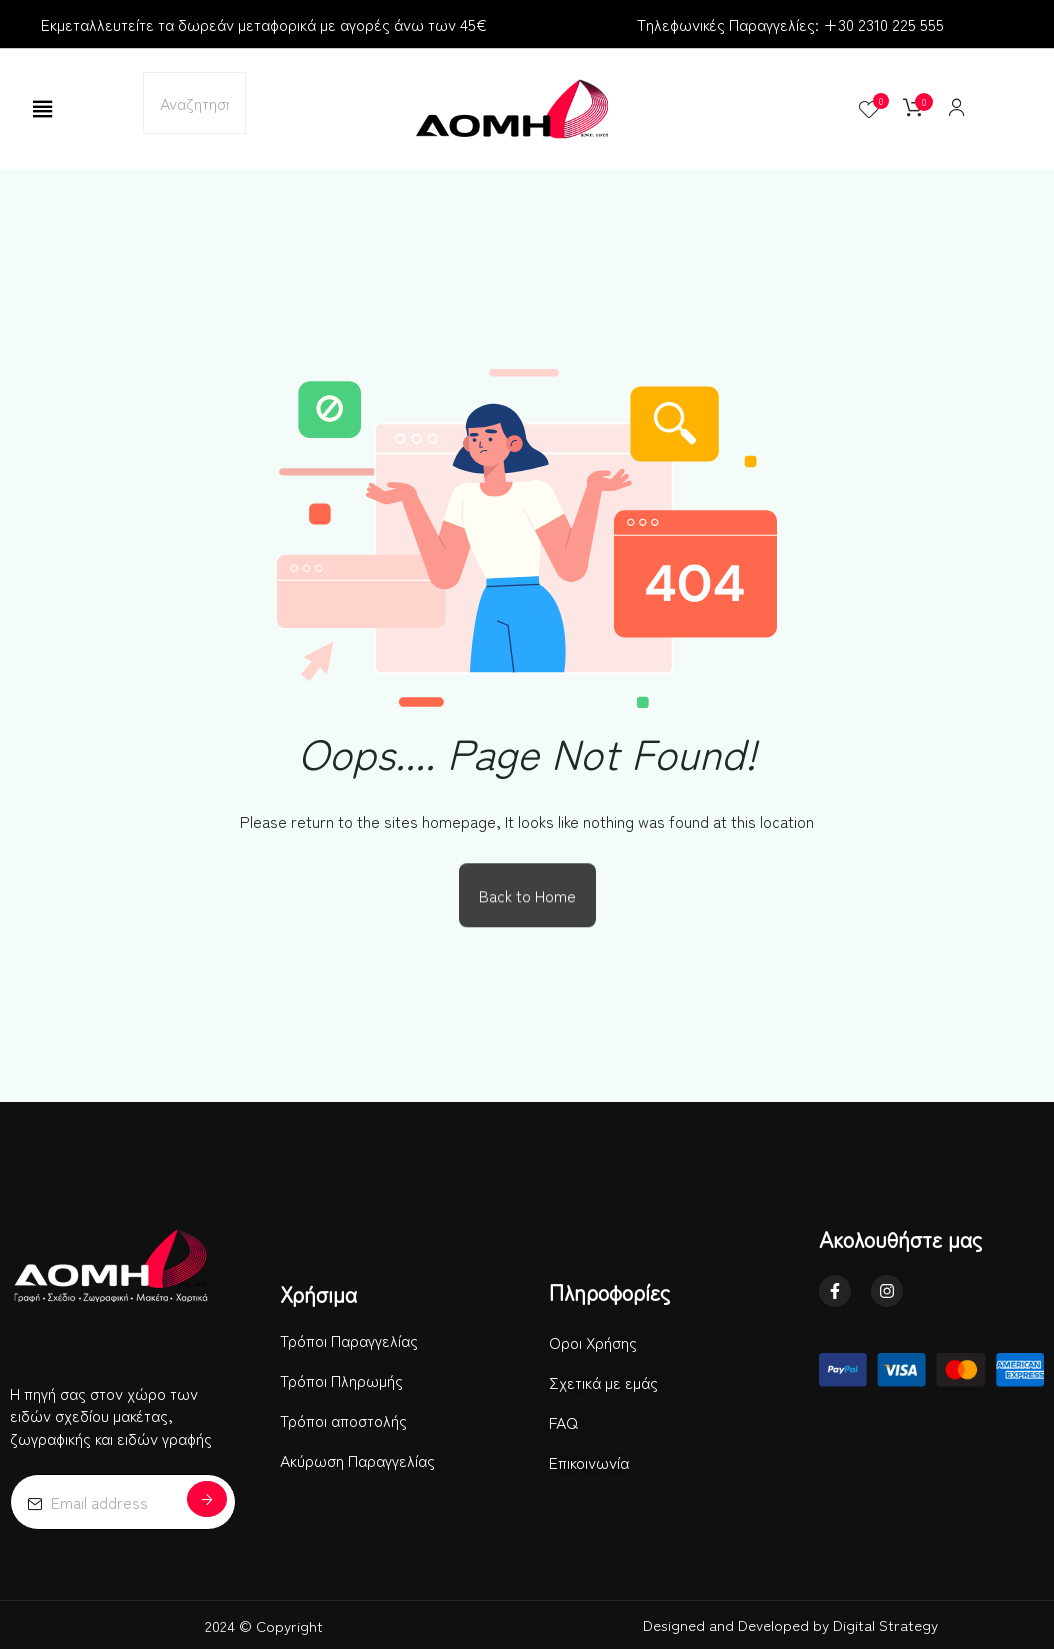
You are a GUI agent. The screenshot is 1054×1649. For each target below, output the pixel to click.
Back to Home (527, 898)
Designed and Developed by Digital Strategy (790, 1624)
